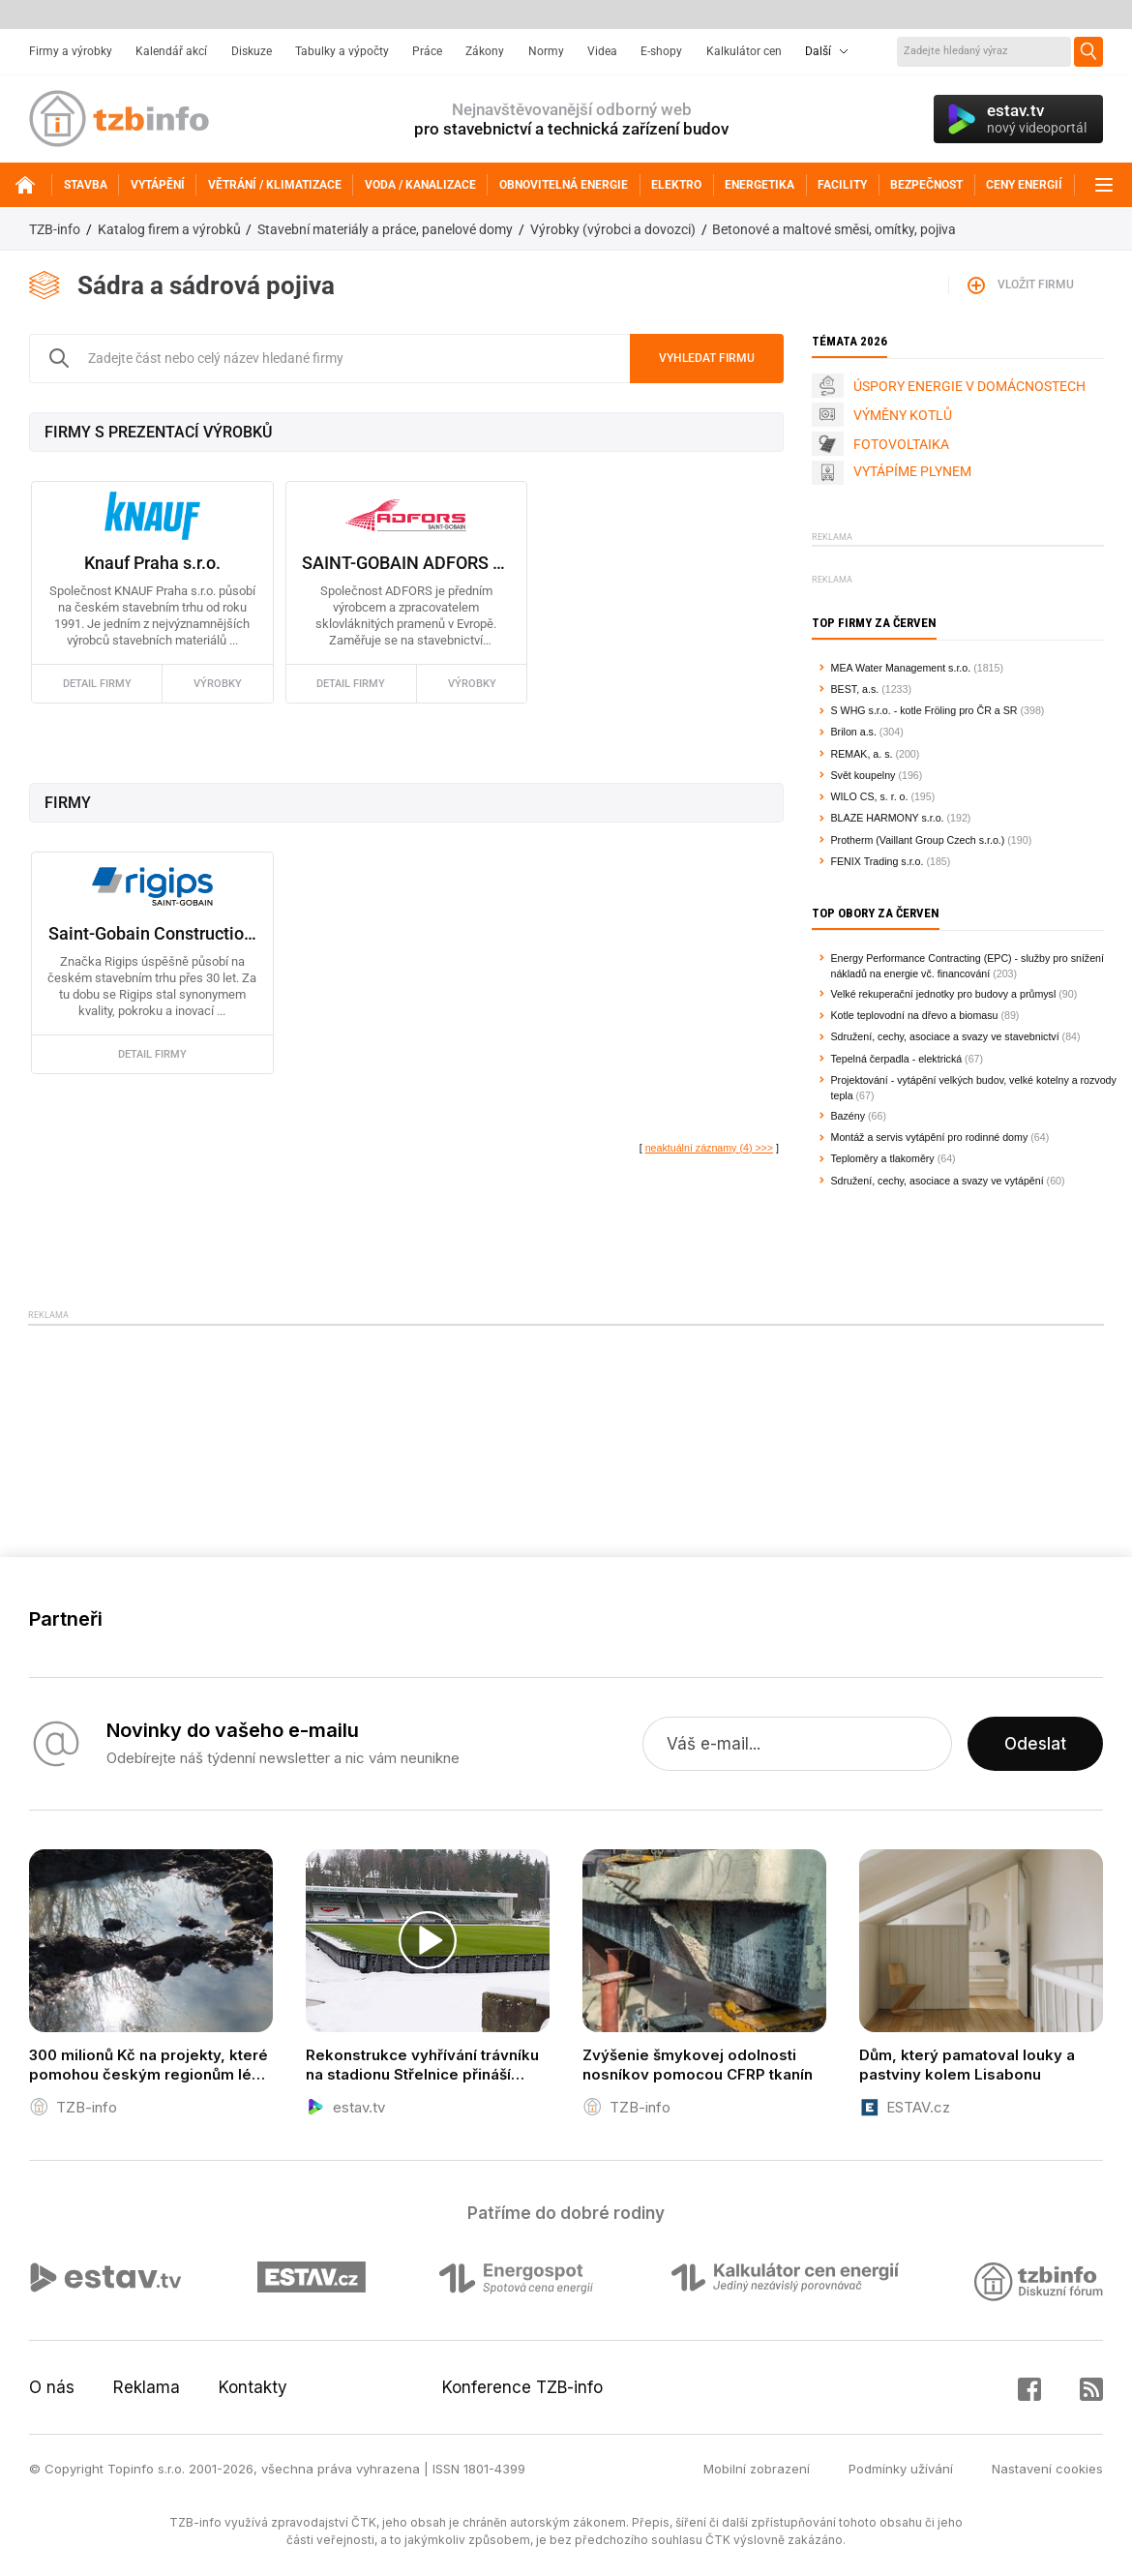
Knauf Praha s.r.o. (152, 563)
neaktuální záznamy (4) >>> (709, 1147)
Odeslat (1035, 1743)
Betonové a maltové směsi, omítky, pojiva (834, 229)
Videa (602, 51)
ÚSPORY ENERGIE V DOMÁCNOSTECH (969, 386)
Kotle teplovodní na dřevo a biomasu (914, 1015)
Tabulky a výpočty (342, 51)
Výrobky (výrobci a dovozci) (613, 229)
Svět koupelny (863, 775)
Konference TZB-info (522, 2387)
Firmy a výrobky (70, 51)
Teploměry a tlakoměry (883, 1158)
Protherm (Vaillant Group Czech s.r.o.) (918, 840)
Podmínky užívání (901, 2468)
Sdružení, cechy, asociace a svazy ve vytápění (937, 1180)
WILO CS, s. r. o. (870, 796)
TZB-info (54, 229)
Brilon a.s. (854, 731)
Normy (546, 51)
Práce (427, 51)
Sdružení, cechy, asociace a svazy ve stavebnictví (945, 1036)
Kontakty (253, 2387)
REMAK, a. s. (862, 754)
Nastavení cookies (1047, 2468)
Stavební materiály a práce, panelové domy (385, 229)
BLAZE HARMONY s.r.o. (887, 818)
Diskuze (251, 51)
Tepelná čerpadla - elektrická (897, 1058)
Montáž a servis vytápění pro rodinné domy (929, 1137)
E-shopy (661, 51)
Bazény (848, 1116)
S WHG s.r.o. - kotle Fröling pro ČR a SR (924, 710)
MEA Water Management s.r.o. (901, 668)
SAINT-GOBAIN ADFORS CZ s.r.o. (406, 563)
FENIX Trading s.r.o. (877, 861)
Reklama (146, 2387)
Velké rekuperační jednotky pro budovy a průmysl (944, 994)
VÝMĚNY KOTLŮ (902, 415)
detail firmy (97, 683)
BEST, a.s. (855, 689)
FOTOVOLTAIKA (901, 444)
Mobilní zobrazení (756, 2468)
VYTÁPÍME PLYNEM (912, 471)
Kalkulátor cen (744, 51)
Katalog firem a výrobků (169, 229)
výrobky (218, 683)
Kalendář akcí (171, 51)
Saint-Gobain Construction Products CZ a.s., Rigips (152, 933)
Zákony (484, 51)
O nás (51, 2387)
